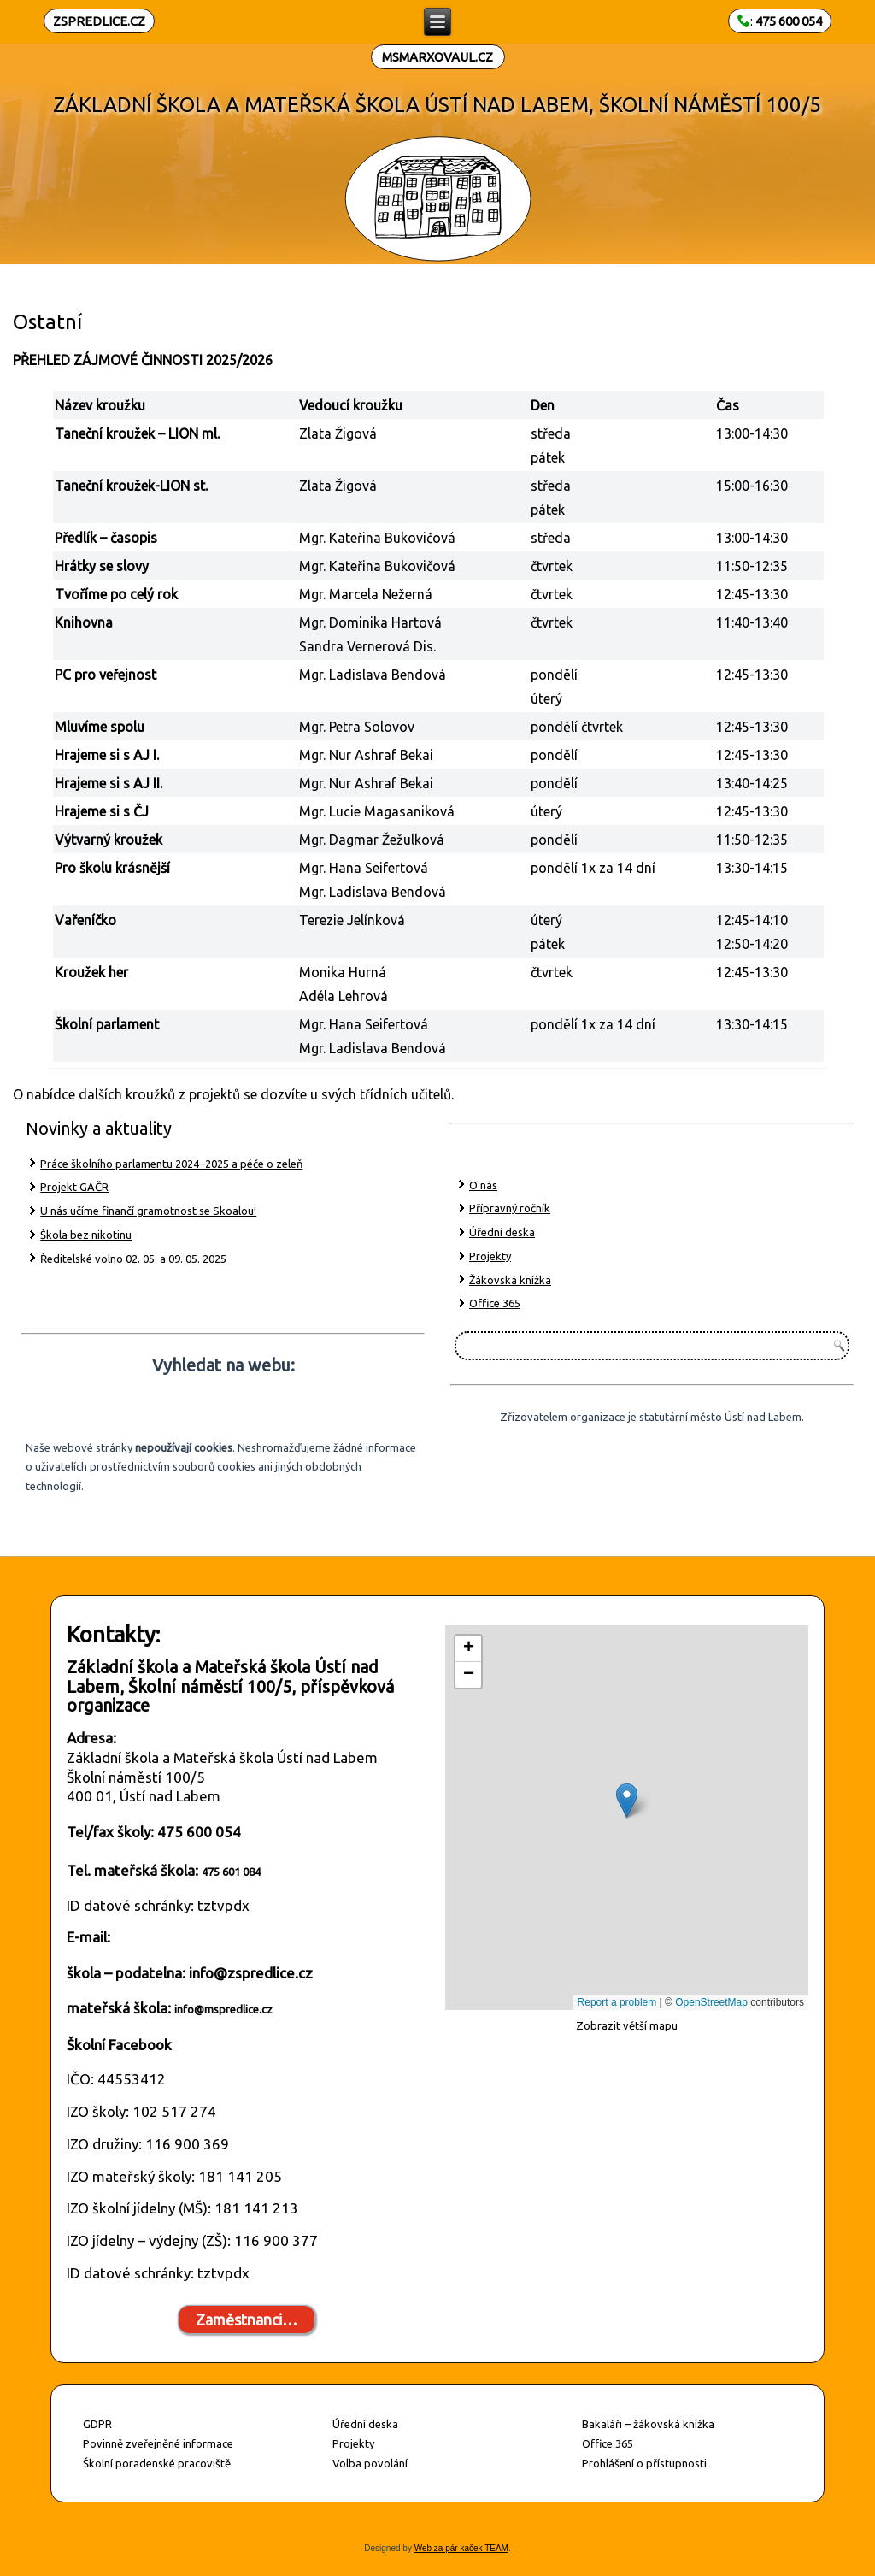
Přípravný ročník (509, 1208)
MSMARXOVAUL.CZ (437, 57)
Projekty (490, 1256)
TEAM (495, 2548)
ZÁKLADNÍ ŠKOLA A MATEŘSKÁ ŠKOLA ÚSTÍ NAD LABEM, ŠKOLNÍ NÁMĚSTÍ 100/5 (438, 104)
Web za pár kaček (448, 2548)
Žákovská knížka (510, 1280)
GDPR (97, 2424)
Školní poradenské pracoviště (157, 2463)
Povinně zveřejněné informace (158, 2443)
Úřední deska (502, 1232)
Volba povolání (370, 2463)
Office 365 (494, 1303)
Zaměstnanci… (246, 2319)
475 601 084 (231, 1871)
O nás (483, 1185)
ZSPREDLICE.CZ (99, 21)
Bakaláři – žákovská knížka (648, 2424)
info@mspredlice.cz (223, 2009)
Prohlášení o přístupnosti (644, 2463)
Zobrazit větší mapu (627, 2025)
